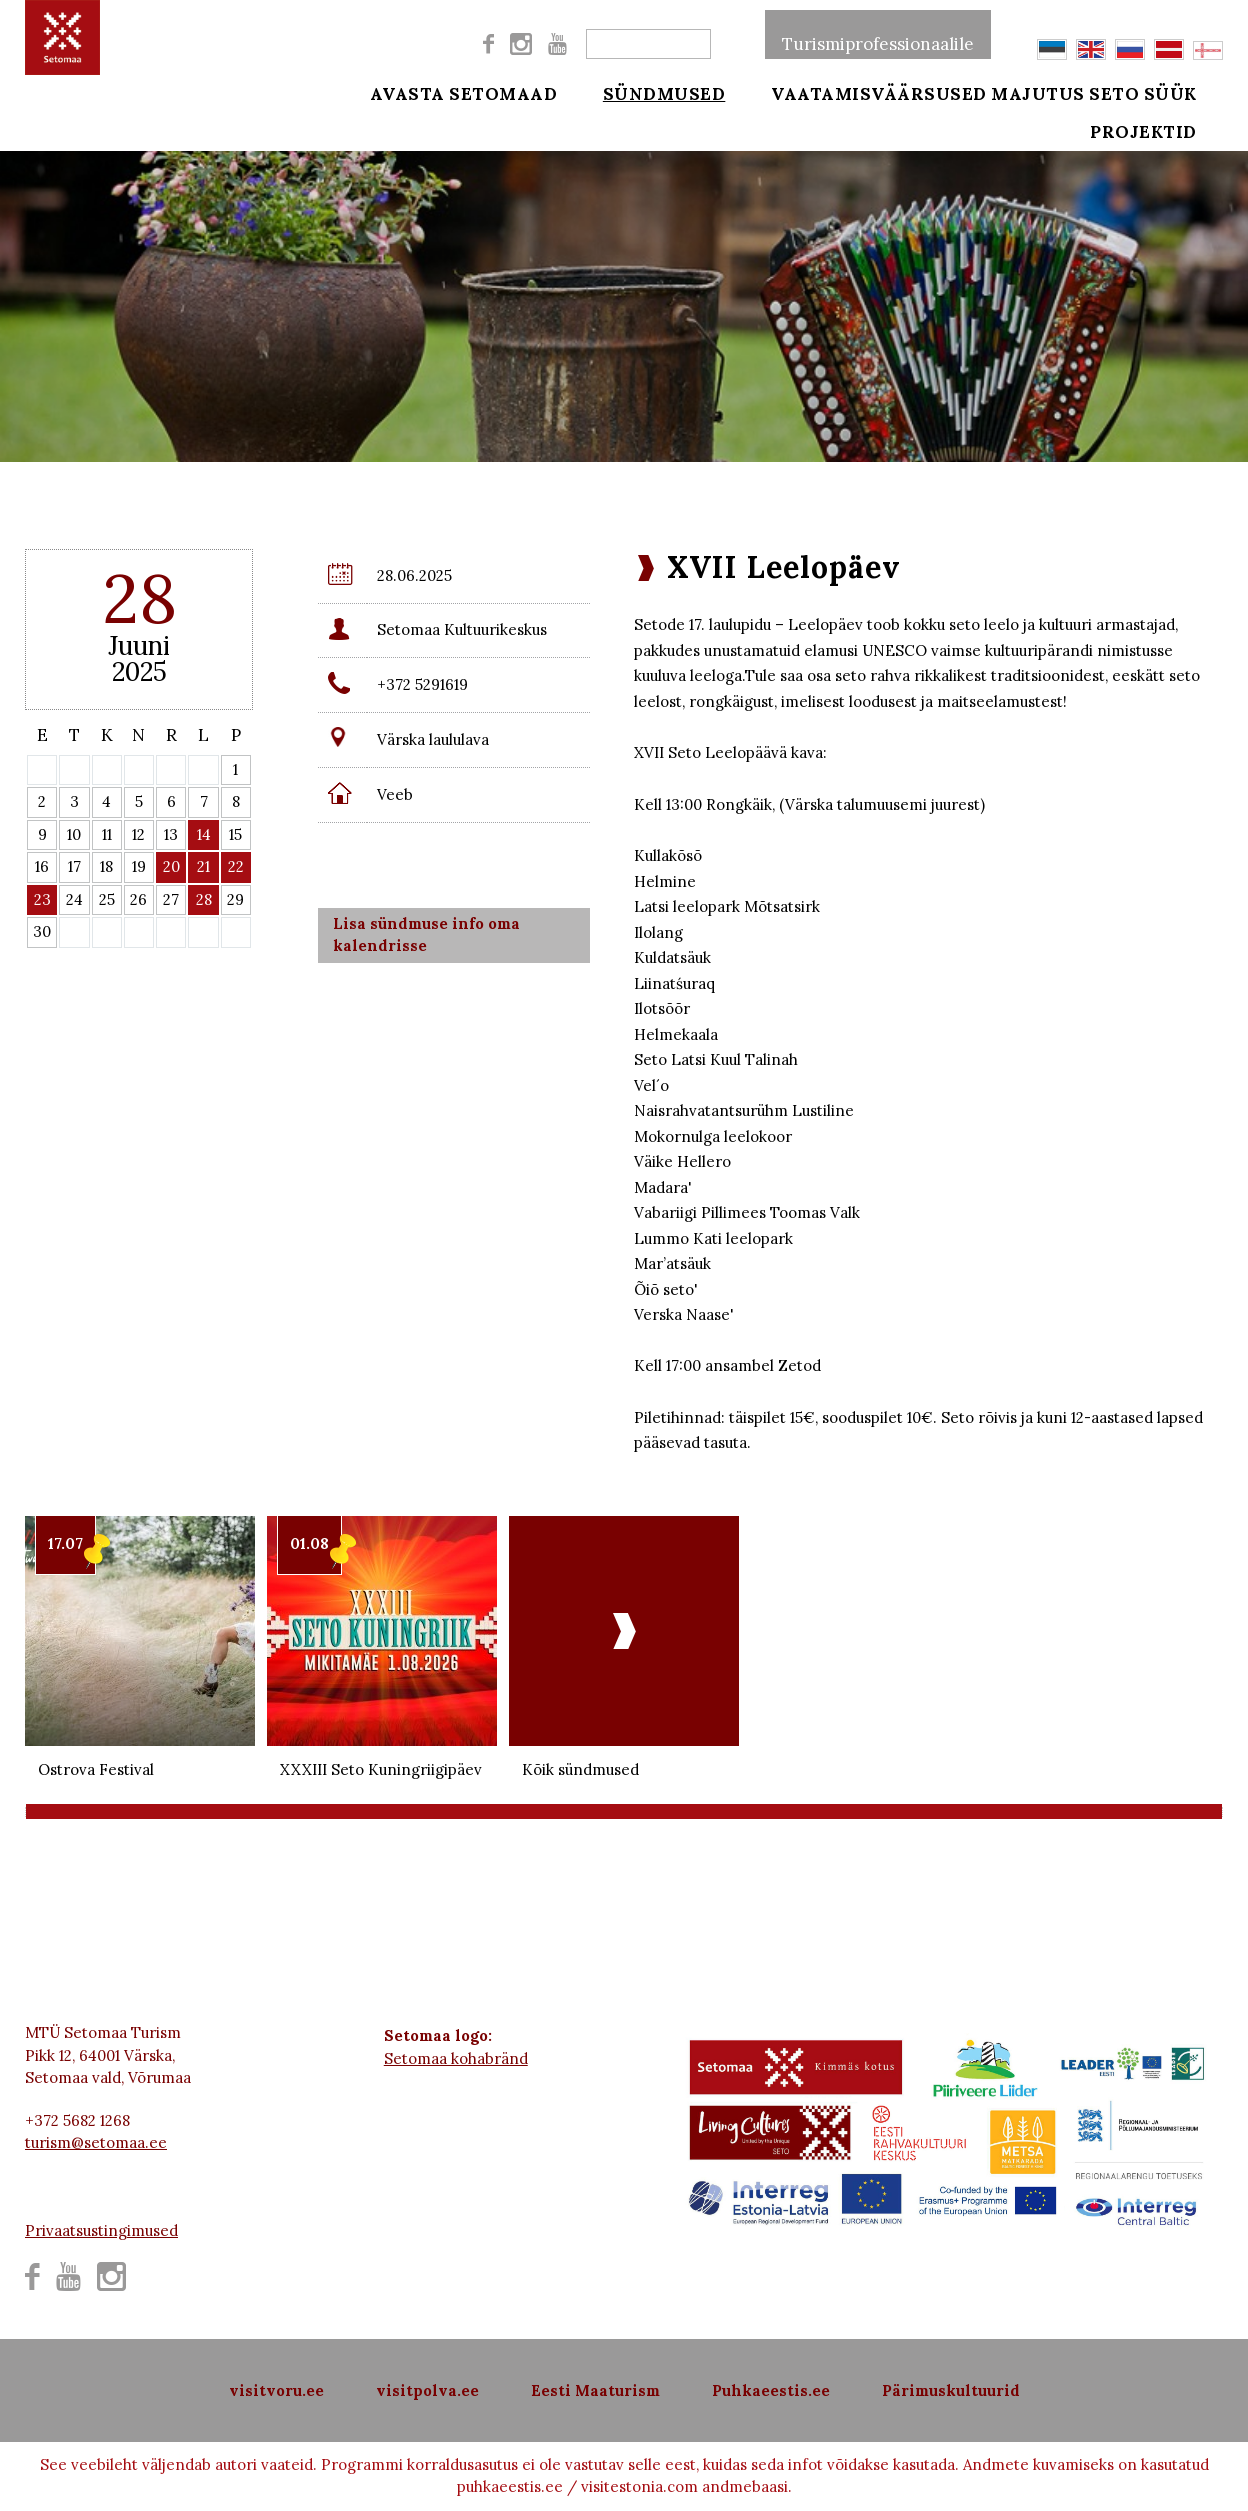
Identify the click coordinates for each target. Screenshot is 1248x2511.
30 (42, 931)
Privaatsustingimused (101, 2230)
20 (171, 866)
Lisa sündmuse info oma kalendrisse (426, 935)
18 (106, 866)
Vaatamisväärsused (852, 92)
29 (235, 899)
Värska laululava (433, 739)
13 (171, 834)
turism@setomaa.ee (96, 2142)
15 (235, 834)
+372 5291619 (422, 684)
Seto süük (1171, 92)
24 (74, 899)
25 (107, 899)
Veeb (395, 794)
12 (138, 834)
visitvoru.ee (276, 2390)
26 (138, 899)
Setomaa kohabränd (456, 2058)
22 (236, 866)
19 (139, 866)
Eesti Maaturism (595, 2390)
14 (204, 834)
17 (74, 866)
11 (107, 834)
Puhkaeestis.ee (771, 2390)
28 (204, 899)
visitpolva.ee (427, 2390)
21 (203, 866)
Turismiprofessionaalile (878, 34)
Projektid (1171, 142)
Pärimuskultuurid (951, 2390)
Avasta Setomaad (464, 92)
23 (42, 899)
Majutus (1038, 92)
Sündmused (650, 92)
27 (171, 899)
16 (42, 866)
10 (74, 834)
